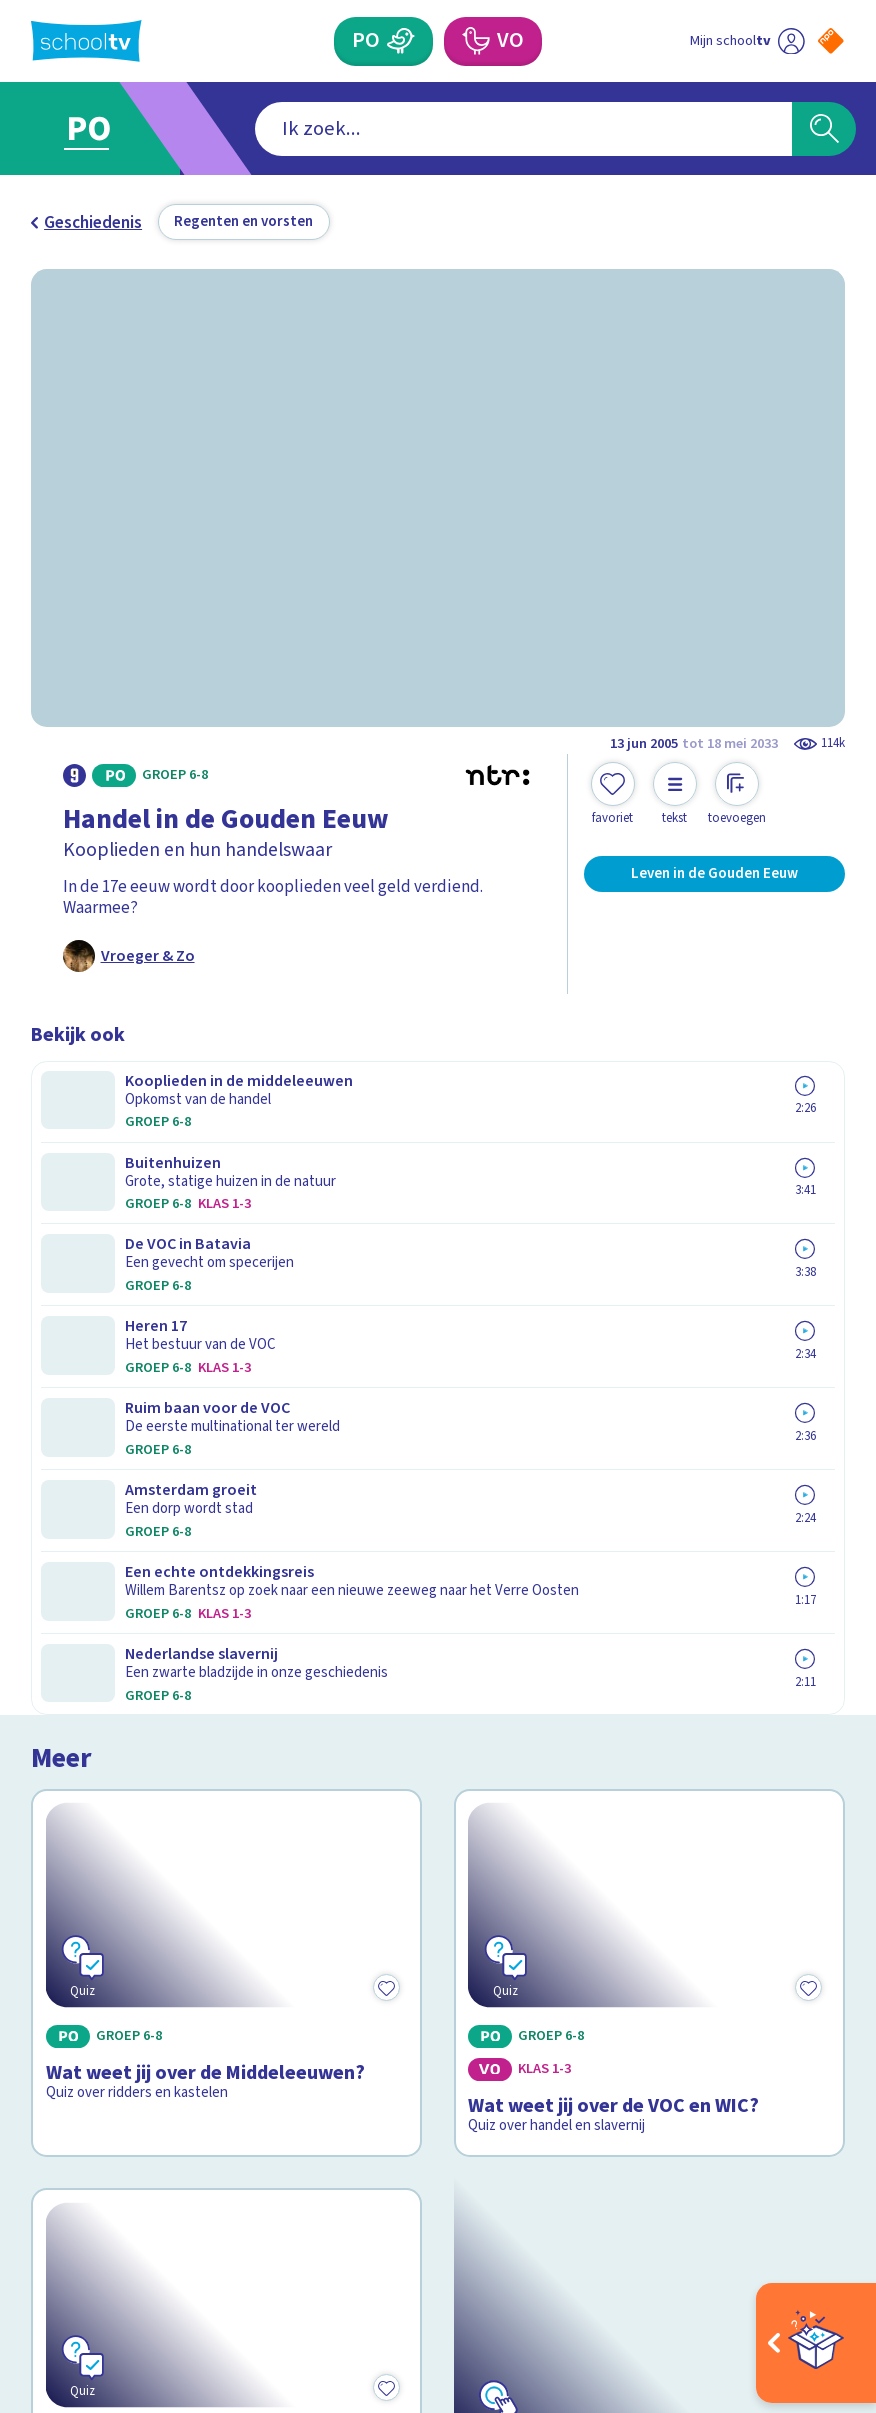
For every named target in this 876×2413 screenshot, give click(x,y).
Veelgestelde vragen (123, 1898)
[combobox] (406, 129)
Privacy (64, 1957)
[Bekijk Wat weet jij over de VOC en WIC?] (649, 1222)
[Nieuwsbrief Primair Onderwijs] (642, 1971)
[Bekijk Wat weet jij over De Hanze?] (226, 1516)
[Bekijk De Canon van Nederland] (649, 1516)
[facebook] (41, 2215)
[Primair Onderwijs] (401, 41)
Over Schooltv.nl (105, 1928)
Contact (68, 1869)
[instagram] (85, 2215)
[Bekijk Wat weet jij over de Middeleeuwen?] (226, 1222)
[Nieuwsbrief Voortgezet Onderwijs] (641, 2040)
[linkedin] (129, 2215)
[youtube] (173, 2215)
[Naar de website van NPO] (831, 41)
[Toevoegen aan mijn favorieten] (613, 794)
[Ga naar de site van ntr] (815, 2271)
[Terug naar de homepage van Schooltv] (86, 41)
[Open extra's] (816, 2343)
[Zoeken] (824, 129)
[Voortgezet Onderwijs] (475, 41)
